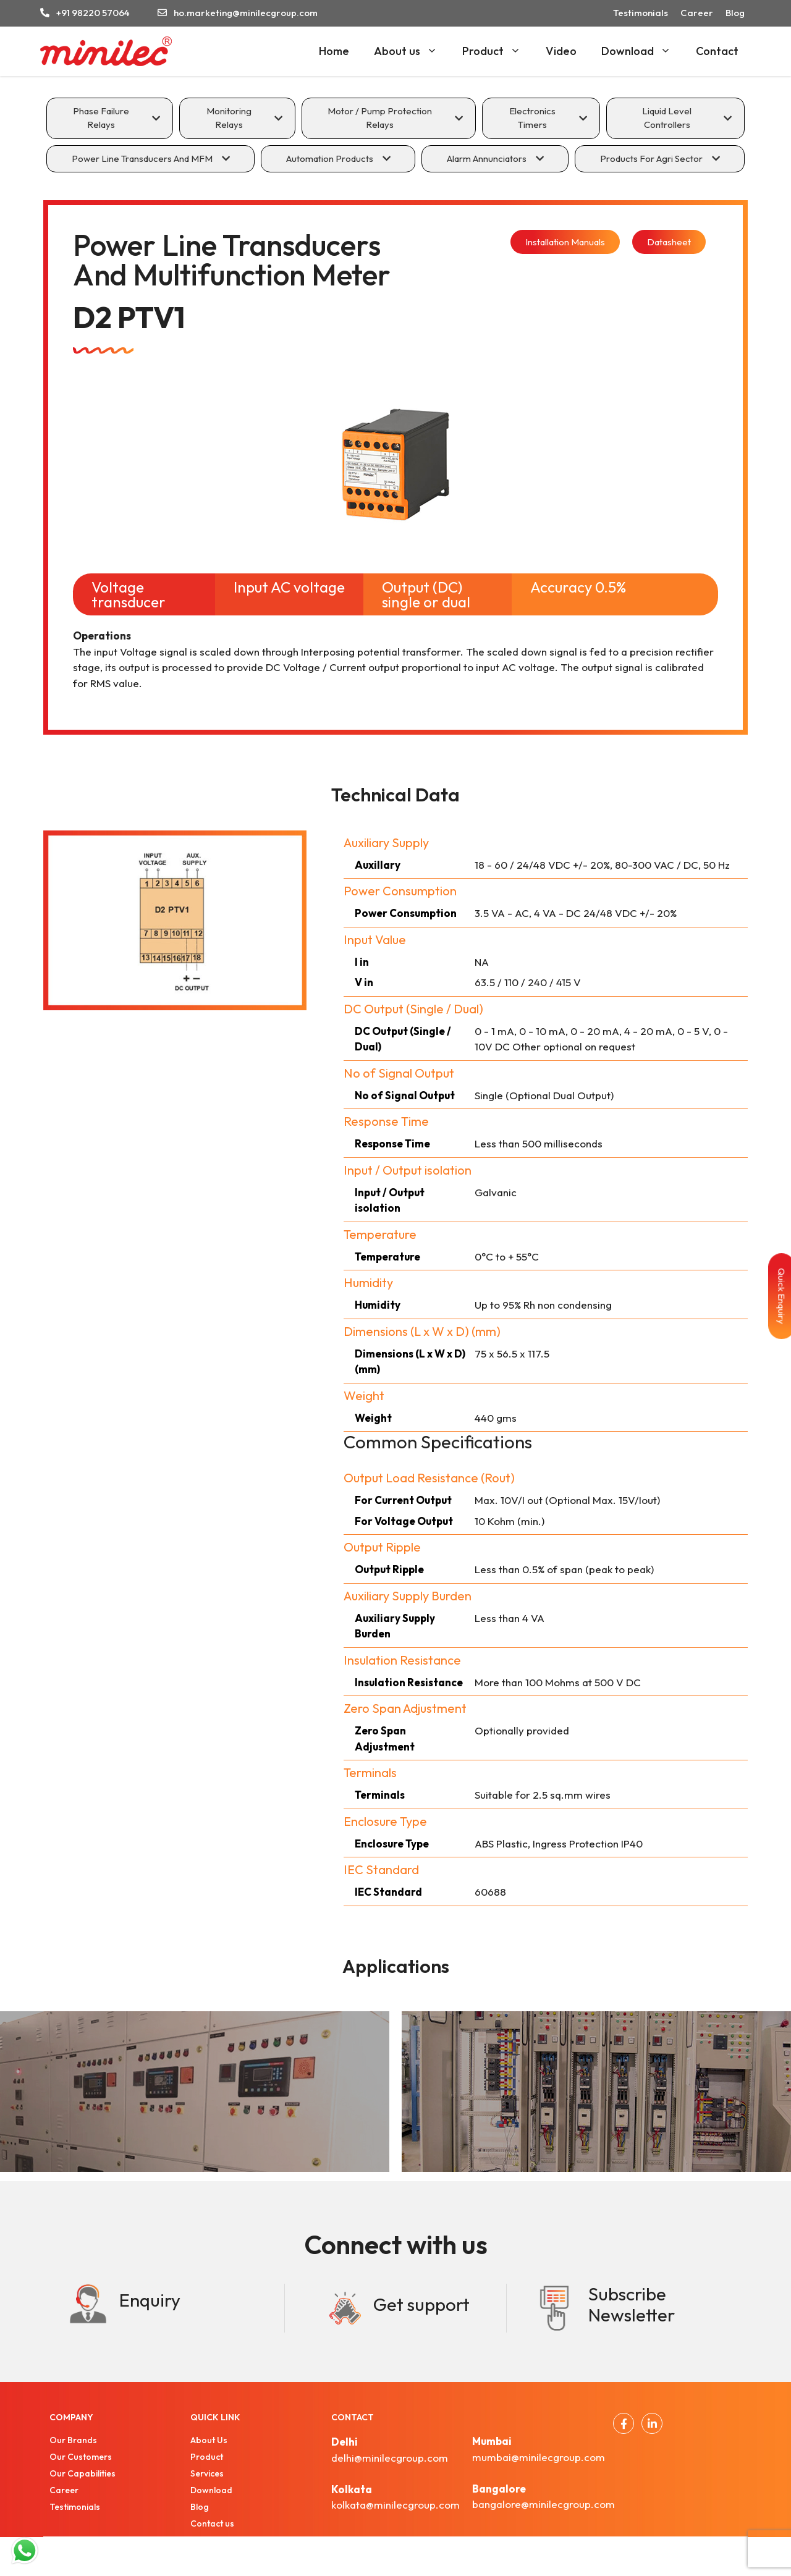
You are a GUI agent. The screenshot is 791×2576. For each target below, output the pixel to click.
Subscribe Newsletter (631, 2305)
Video (561, 51)
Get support (421, 2304)
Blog (735, 13)
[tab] (109, 118)
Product (497, 51)
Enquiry (149, 2300)
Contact (717, 51)
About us (412, 51)
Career (696, 13)
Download (642, 51)
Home (334, 51)
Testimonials (640, 13)
